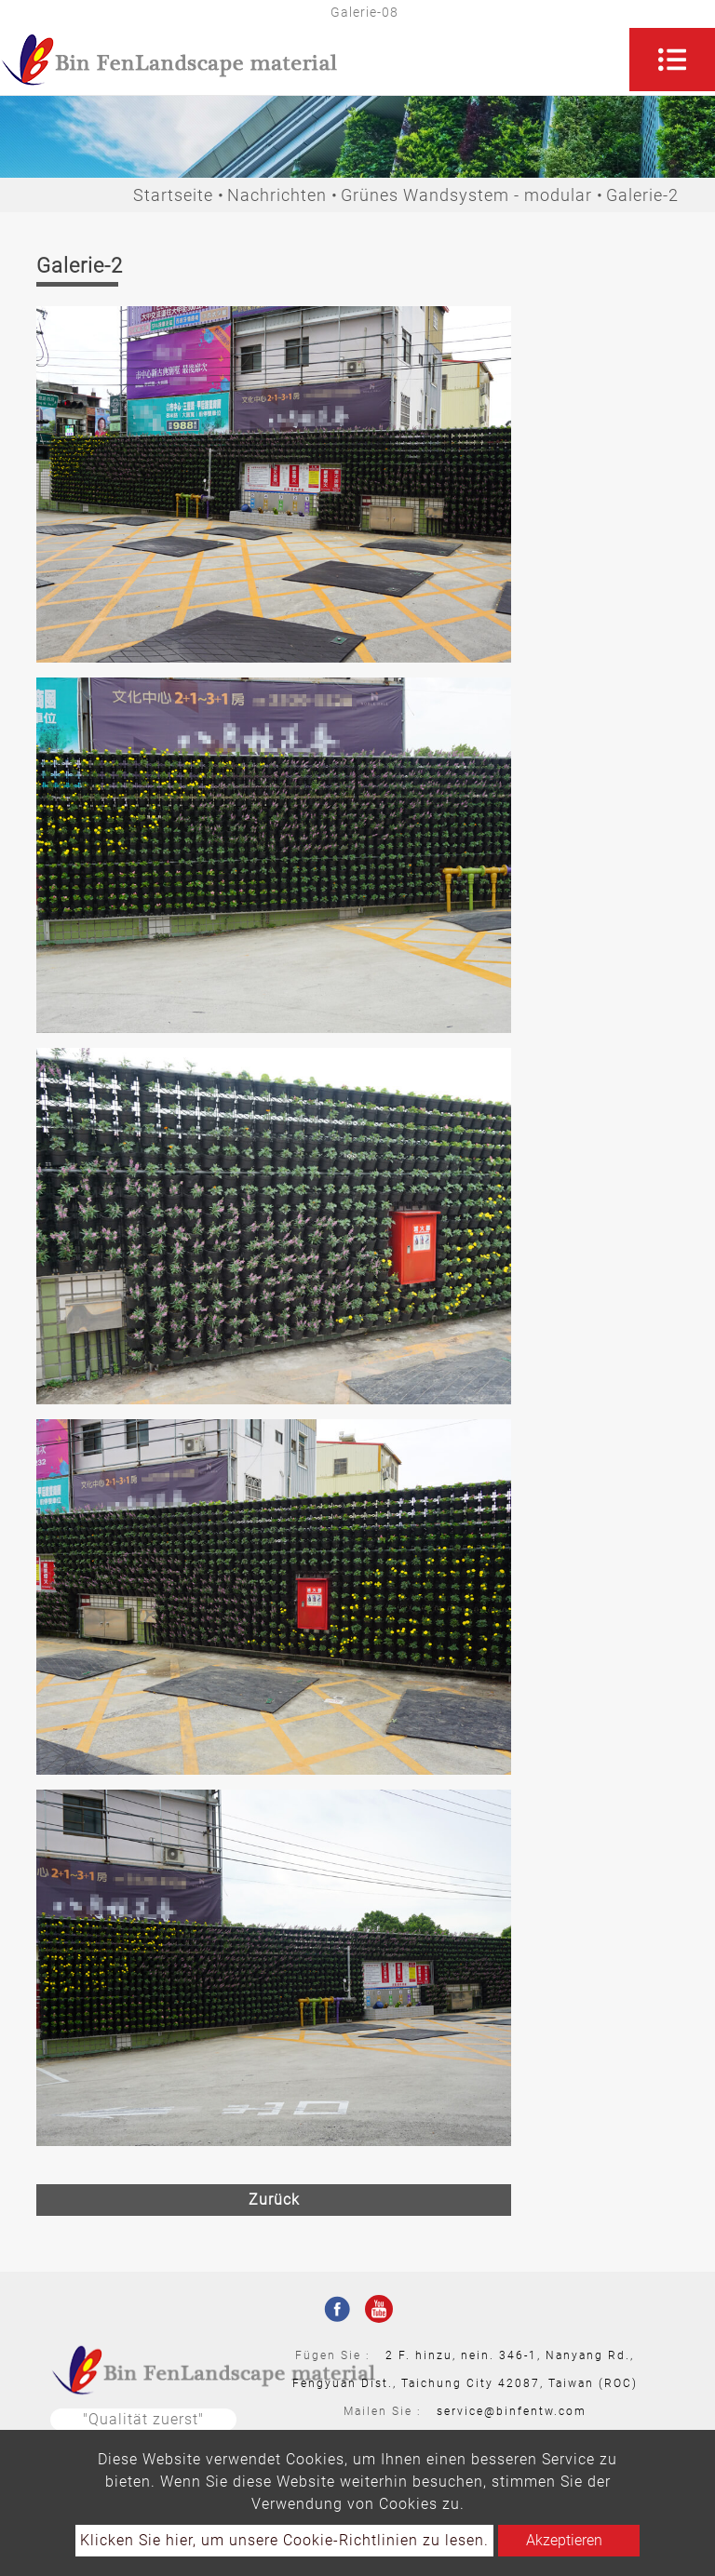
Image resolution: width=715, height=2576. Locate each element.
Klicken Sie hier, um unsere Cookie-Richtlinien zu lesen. (284, 2540)
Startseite (173, 195)
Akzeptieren (564, 2540)
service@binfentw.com (512, 2411)
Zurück (274, 2199)
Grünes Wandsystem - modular (466, 195)
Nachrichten (277, 195)
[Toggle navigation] (672, 59)
